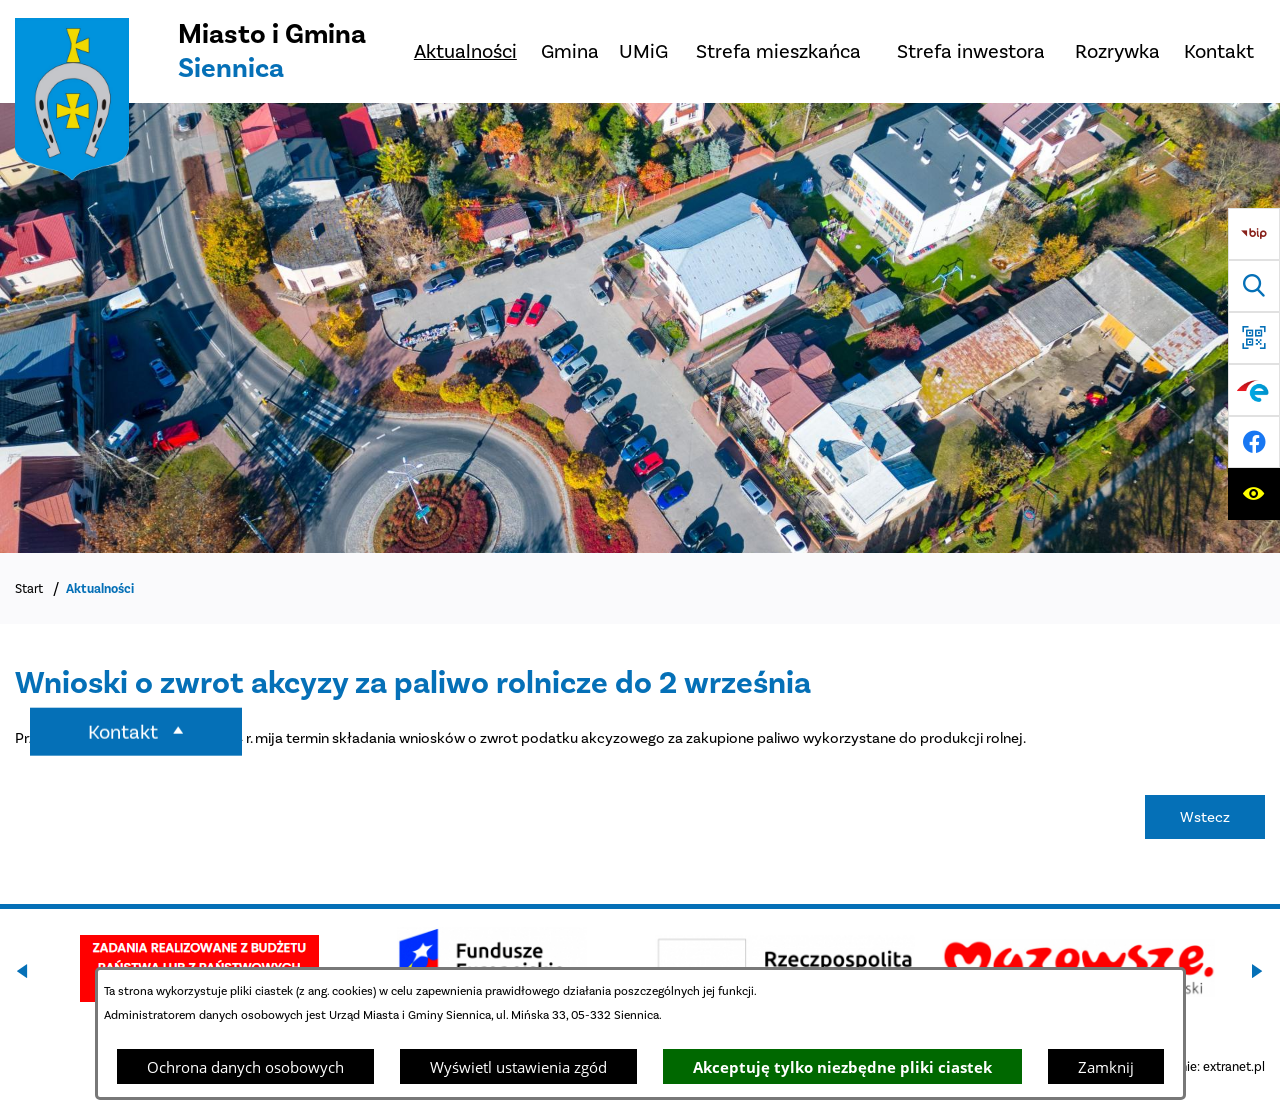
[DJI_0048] (640, 328)
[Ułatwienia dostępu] (1254, 494)
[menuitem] (465, 51)
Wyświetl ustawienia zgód (518, 1067)
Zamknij (1106, 1067)
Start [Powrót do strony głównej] (29, 588)
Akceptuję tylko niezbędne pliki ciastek (842, 1067)
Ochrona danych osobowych (245, 1067)
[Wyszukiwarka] (1254, 286)
